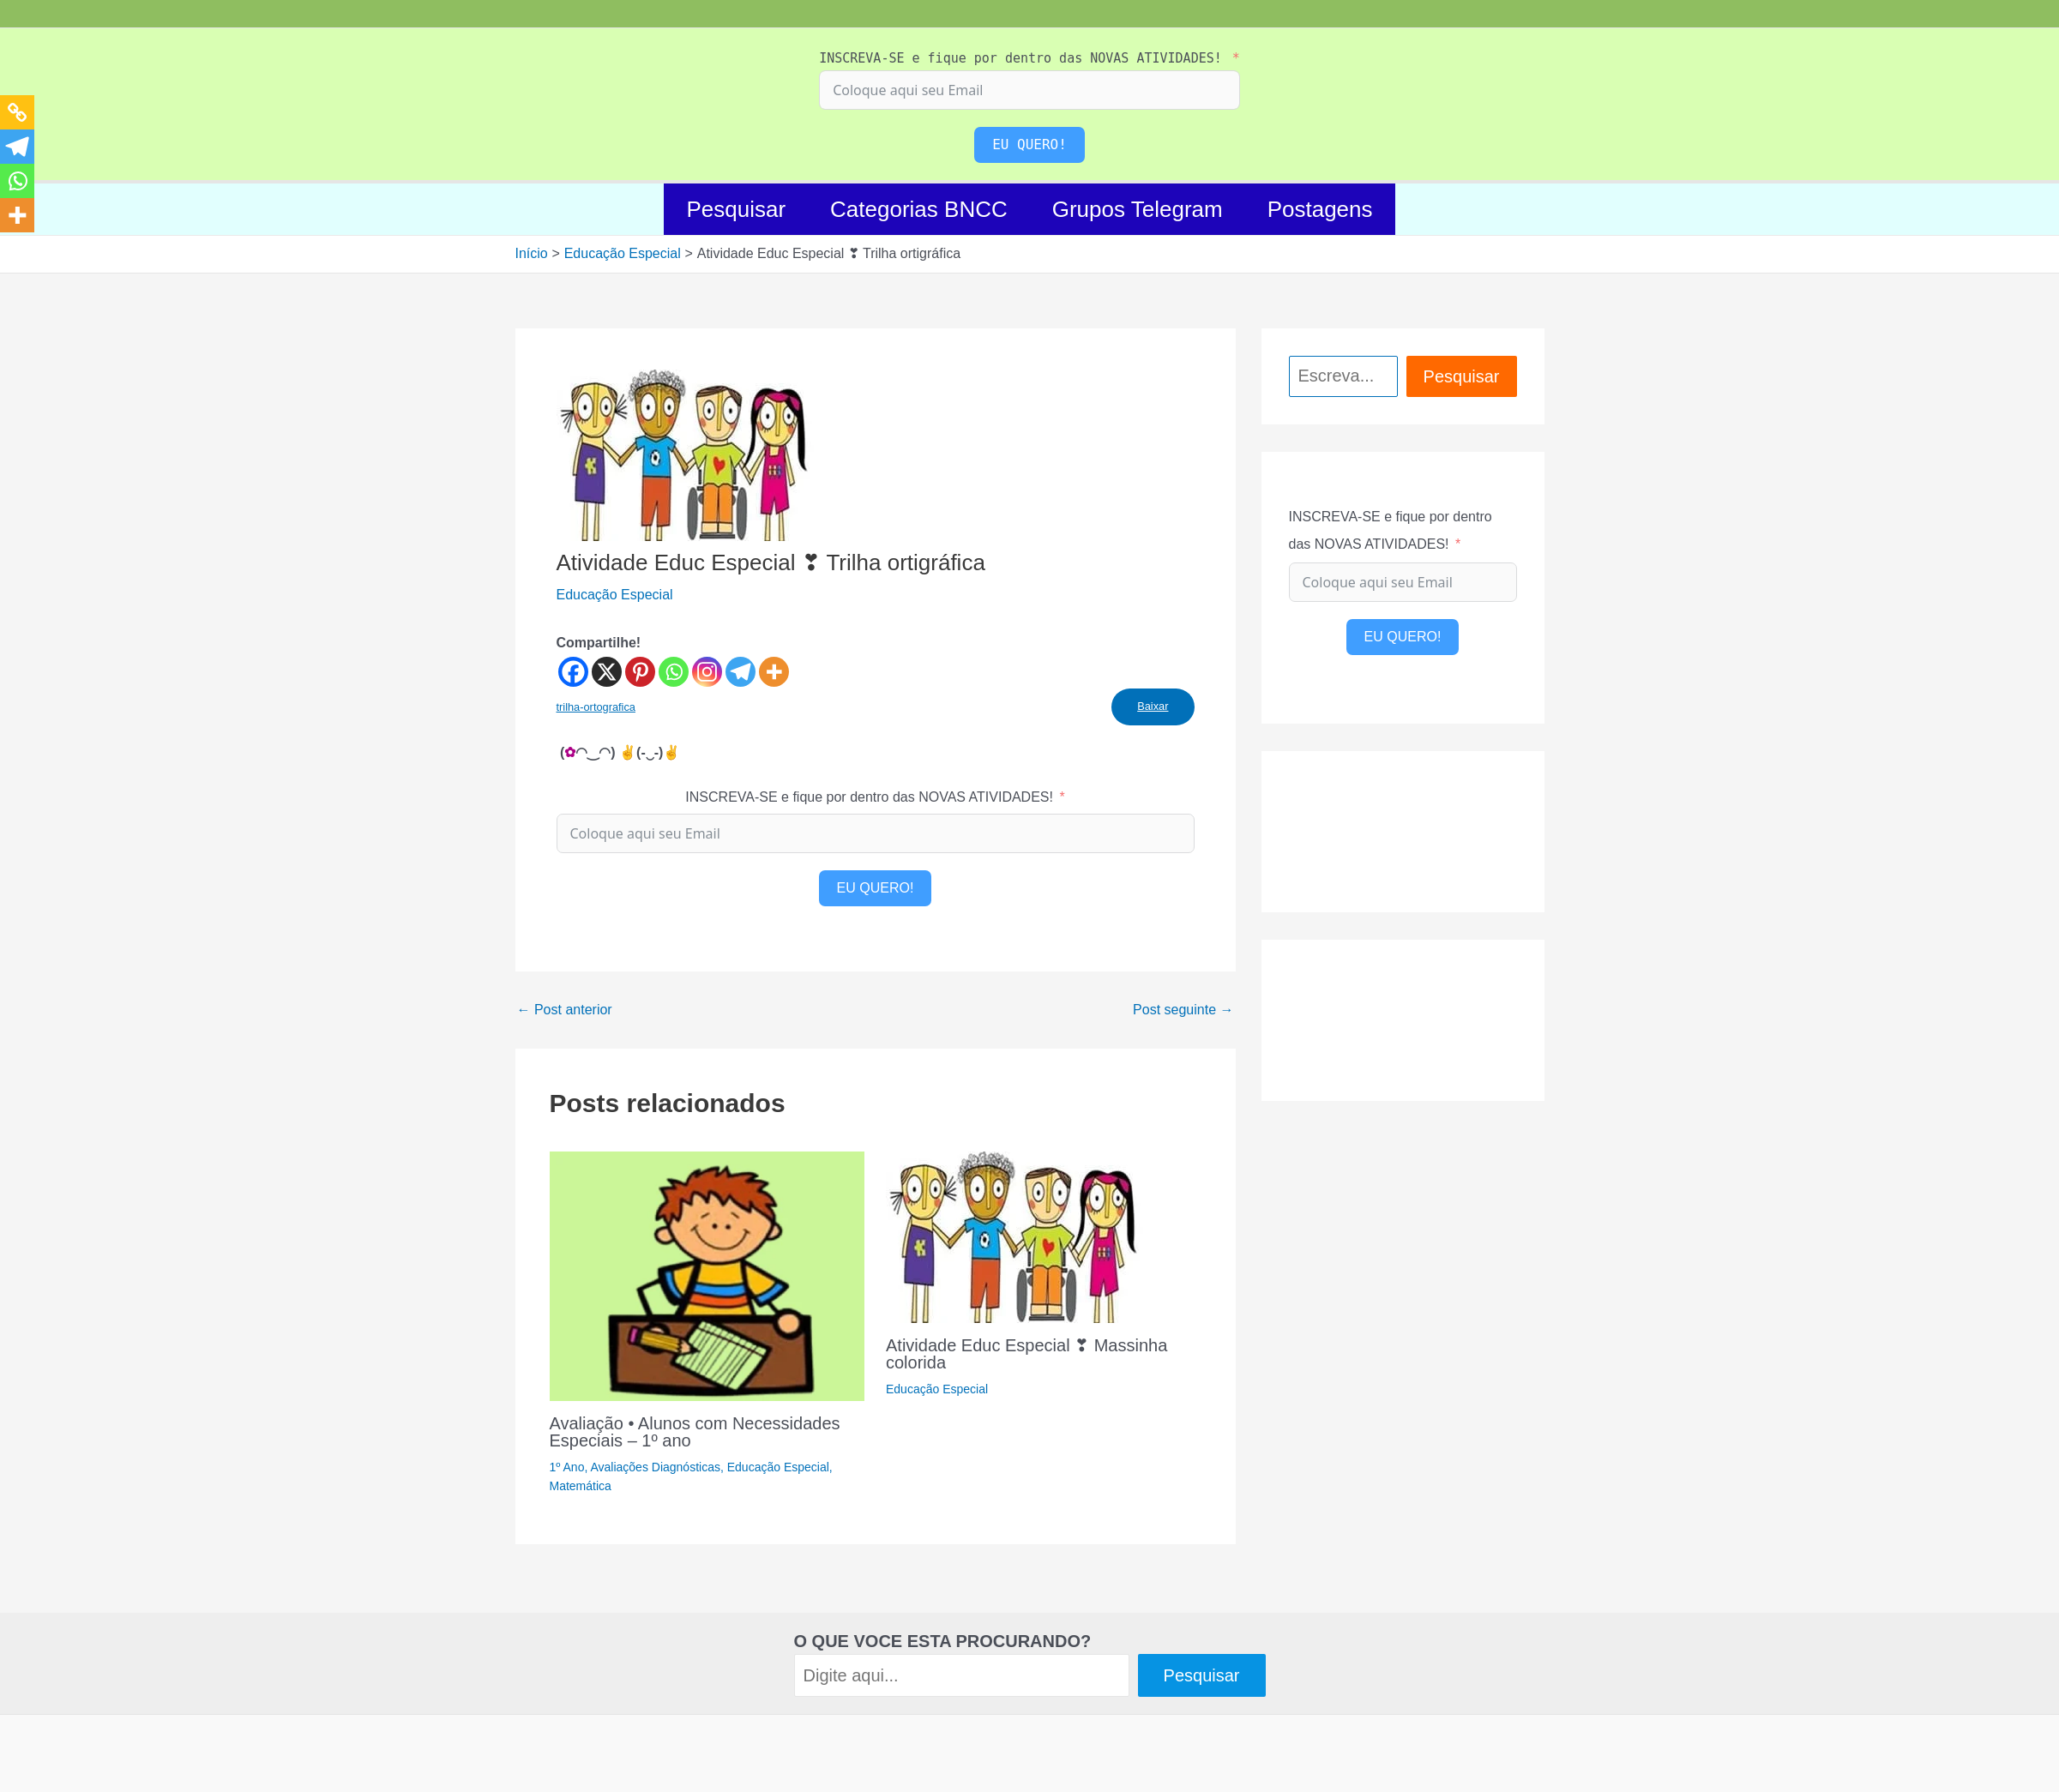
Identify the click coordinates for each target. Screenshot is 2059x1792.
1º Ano (567, 1467)
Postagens (1320, 209)
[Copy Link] (17, 112)
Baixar (1152, 706)
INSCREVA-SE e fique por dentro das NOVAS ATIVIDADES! (1020, 58)
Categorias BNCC (919, 209)
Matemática (580, 1486)
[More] (774, 672)
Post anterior (564, 1010)
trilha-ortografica (596, 707)
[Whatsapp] (674, 672)
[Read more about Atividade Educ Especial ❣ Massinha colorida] (1014, 1236)
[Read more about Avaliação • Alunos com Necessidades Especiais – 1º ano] (707, 1275)
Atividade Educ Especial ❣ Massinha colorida (1026, 1354)
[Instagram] (707, 672)
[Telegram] (740, 672)
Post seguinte (1183, 1010)
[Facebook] (573, 672)
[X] (607, 672)
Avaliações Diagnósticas (655, 1467)
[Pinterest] (640, 672)
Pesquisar (736, 209)
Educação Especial (615, 594)
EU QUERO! (1029, 144)
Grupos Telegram (1137, 209)
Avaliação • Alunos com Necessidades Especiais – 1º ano (695, 1432)
